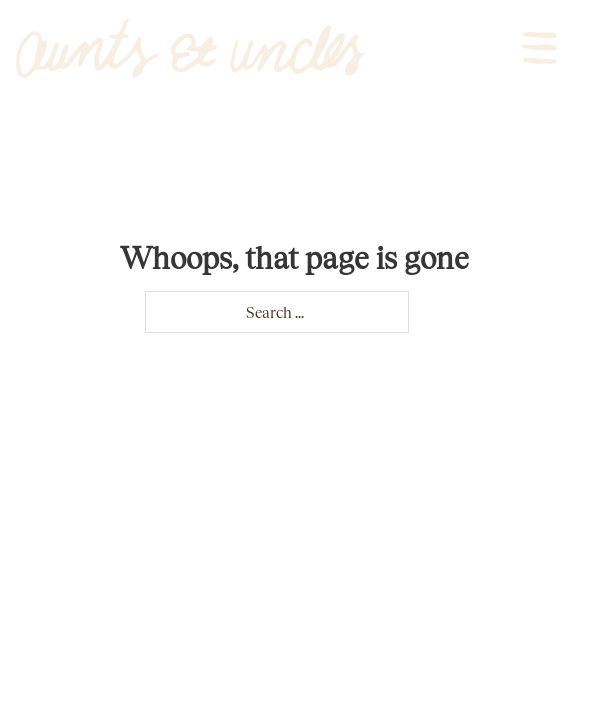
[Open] (539, 48)
